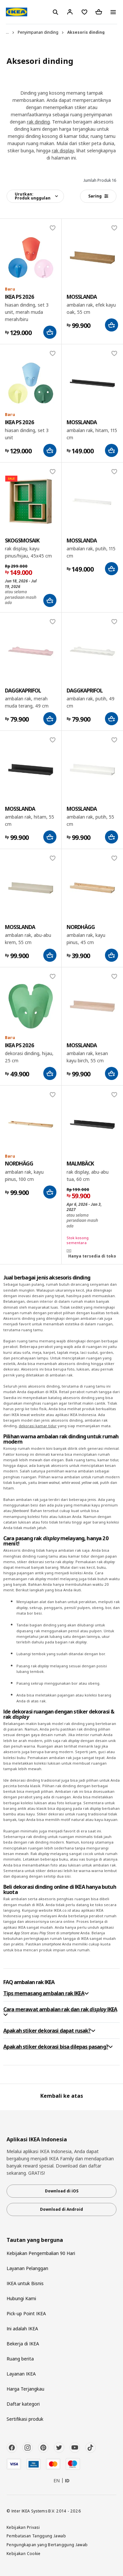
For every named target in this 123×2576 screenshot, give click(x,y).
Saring (98, 196)
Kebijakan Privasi (23, 2527)
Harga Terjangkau (25, 2389)
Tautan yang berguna (35, 2240)
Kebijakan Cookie (24, 2553)
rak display (63, 150)
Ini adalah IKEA (22, 2328)
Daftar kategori (23, 2404)
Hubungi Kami (21, 2298)
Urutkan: (33, 196)
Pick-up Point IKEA (26, 2313)
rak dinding (38, 122)
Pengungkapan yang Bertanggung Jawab (47, 2544)
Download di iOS (61, 2191)
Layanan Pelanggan (27, 2268)
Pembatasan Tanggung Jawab (36, 2535)
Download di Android (61, 2209)
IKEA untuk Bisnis (25, 2283)
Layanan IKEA (21, 2374)
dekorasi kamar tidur (38, 1425)
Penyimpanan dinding (38, 32)
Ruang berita (20, 2359)
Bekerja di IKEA (23, 2343)
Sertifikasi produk (25, 2419)
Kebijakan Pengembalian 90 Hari (41, 2253)
